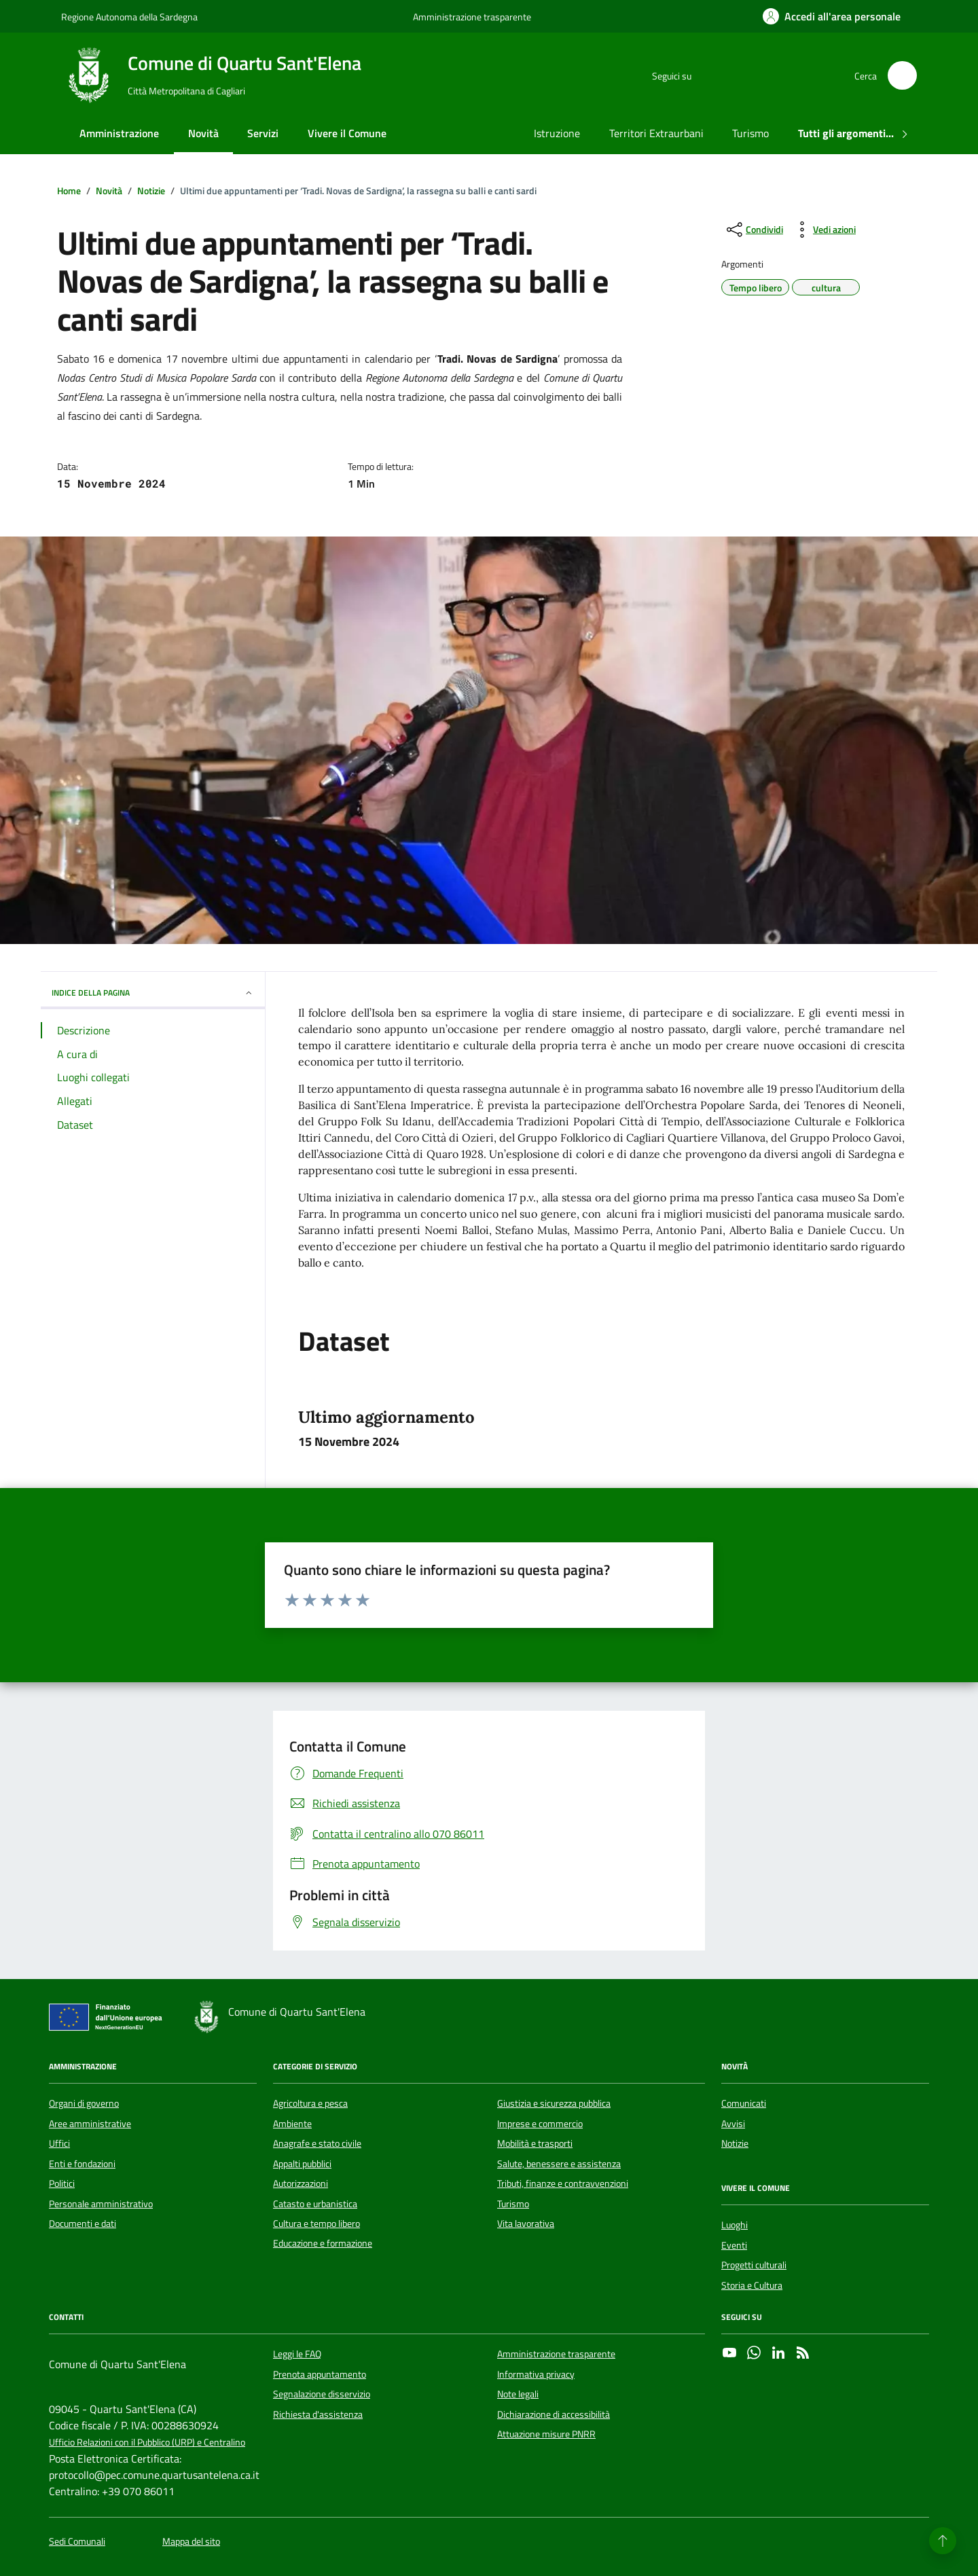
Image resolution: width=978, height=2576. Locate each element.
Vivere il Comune (347, 133)
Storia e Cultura (751, 2285)
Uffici (59, 2143)
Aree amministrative (90, 2123)
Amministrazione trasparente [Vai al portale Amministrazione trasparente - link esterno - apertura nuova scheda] (472, 17)
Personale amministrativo (101, 2203)
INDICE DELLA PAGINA (153, 992)
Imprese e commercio (540, 2123)
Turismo (750, 133)
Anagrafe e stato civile (317, 2143)
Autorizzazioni (300, 2183)
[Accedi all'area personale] (831, 16)
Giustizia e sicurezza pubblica (554, 2103)
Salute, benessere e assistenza (559, 2163)
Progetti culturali (753, 2264)
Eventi (734, 2245)
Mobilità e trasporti (535, 2143)
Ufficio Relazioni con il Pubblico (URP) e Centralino (147, 2442)
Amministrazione (119, 133)
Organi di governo (84, 2103)
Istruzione (557, 133)
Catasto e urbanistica (315, 2203)
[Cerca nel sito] (902, 75)
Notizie (734, 2143)
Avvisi (733, 2123)
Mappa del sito (191, 2542)
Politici (62, 2183)
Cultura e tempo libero (316, 2223)
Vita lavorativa (525, 2223)
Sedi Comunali (77, 2542)
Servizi (262, 133)
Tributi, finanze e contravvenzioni (562, 2183)
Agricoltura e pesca (310, 2103)
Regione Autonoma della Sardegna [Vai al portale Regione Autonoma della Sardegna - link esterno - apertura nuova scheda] (129, 17)
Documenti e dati (82, 2223)
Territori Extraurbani (656, 133)
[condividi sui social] (753, 229)
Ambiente (292, 2123)
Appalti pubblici (302, 2163)
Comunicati (743, 2103)
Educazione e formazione (322, 2243)
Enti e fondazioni (82, 2163)
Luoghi (734, 2224)
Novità (203, 133)
